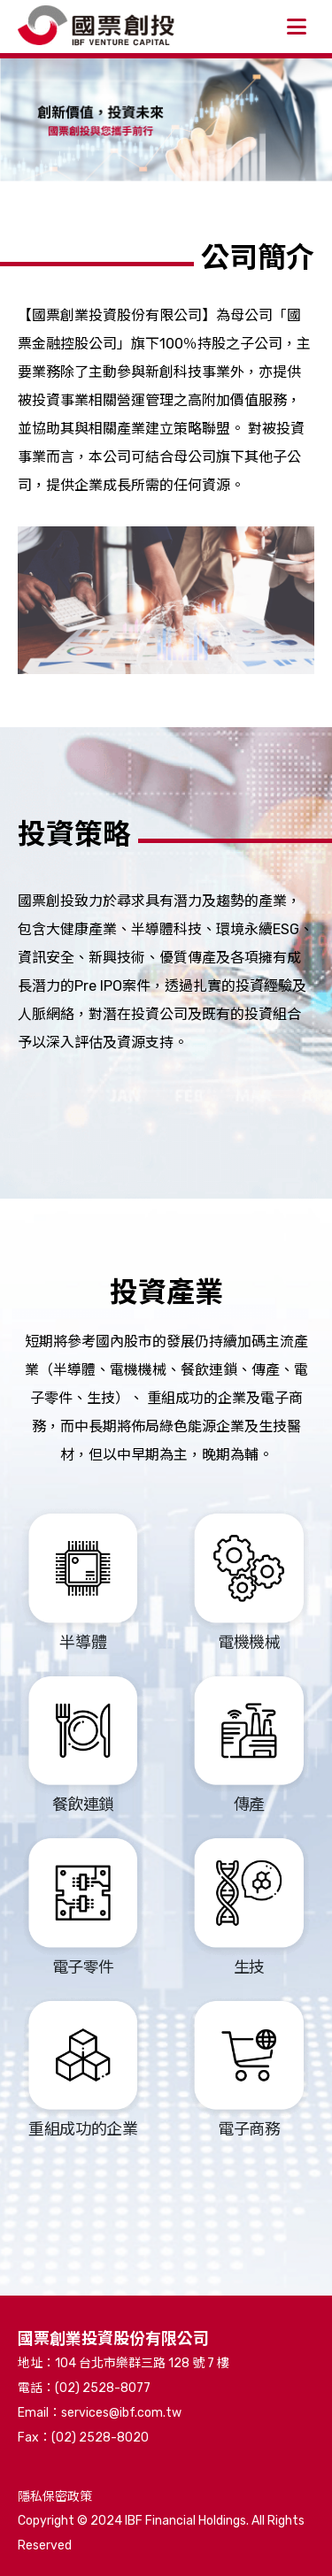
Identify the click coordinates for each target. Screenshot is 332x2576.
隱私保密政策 (55, 2496)
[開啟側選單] (296, 26)
